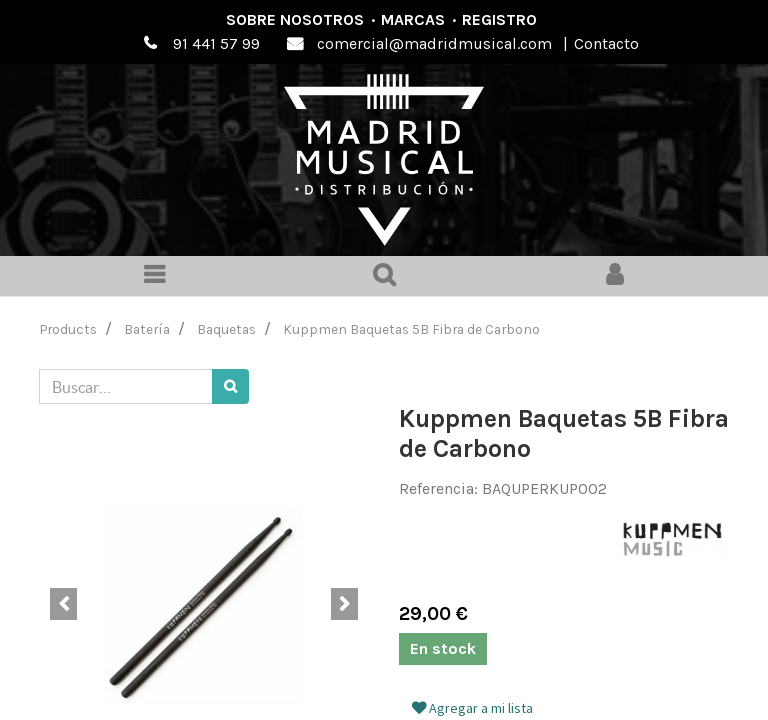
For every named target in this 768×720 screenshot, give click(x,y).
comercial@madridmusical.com (434, 43)
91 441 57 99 (216, 43)
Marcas (413, 19)
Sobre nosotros (295, 19)
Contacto (606, 43)
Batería (147, 329)
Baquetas (226, 329)
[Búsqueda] (230, 386)
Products (68, 329)
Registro (499, 19)
